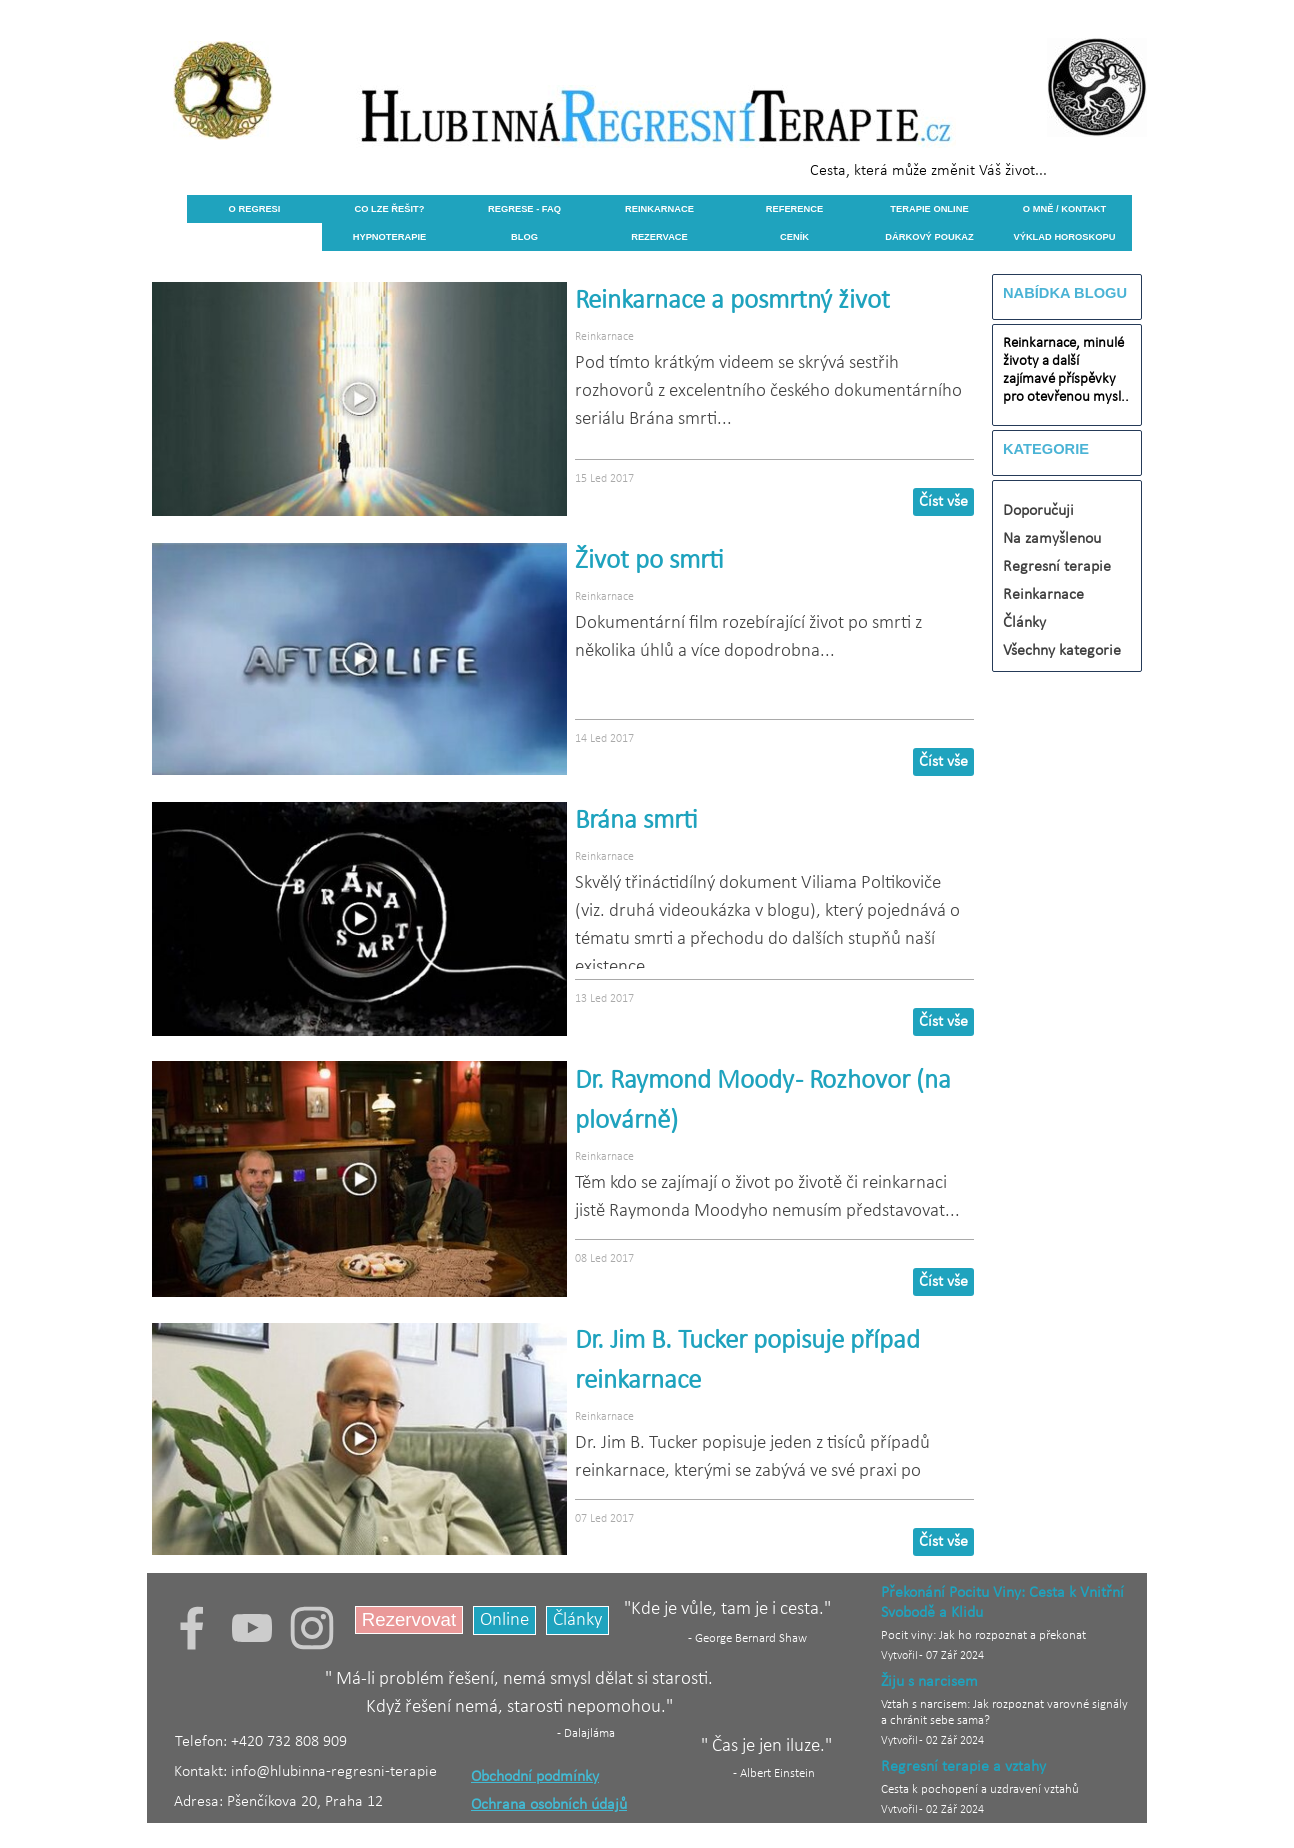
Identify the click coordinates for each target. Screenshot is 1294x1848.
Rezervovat (409, 1619)
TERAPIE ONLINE (929, 209)
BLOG (524, 237)
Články (1024, 623)
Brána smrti (636, 821)
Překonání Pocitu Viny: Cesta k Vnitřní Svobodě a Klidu (1002, 1603)
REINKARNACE (659, 209)
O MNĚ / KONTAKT (1064, 209)
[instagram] (312, 1628)
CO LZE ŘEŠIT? (390, 209)
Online (504, 1620)
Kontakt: (202, 1772)
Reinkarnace (604, 337)
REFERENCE (795, 209)
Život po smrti (649, 561)
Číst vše (943, 502)
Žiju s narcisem (929, 1682)
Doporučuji (1038, 511)
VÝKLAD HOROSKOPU (1064, 237)
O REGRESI (255, 209)
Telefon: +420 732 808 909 (261, 1742)
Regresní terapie (1057, 567)
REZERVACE (659, 237)
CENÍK (794, 237)
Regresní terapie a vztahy (963, 1767)
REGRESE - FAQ (524, 209)
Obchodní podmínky (535, 1777)
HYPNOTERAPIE (390, 237)
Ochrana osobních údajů (549, 1805)
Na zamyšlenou (1052, 539)
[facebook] (192, 1628)
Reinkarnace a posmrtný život (732, 301)
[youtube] (252, 1628)
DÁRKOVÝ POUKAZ (929, 237)
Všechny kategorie (1062, 651)
